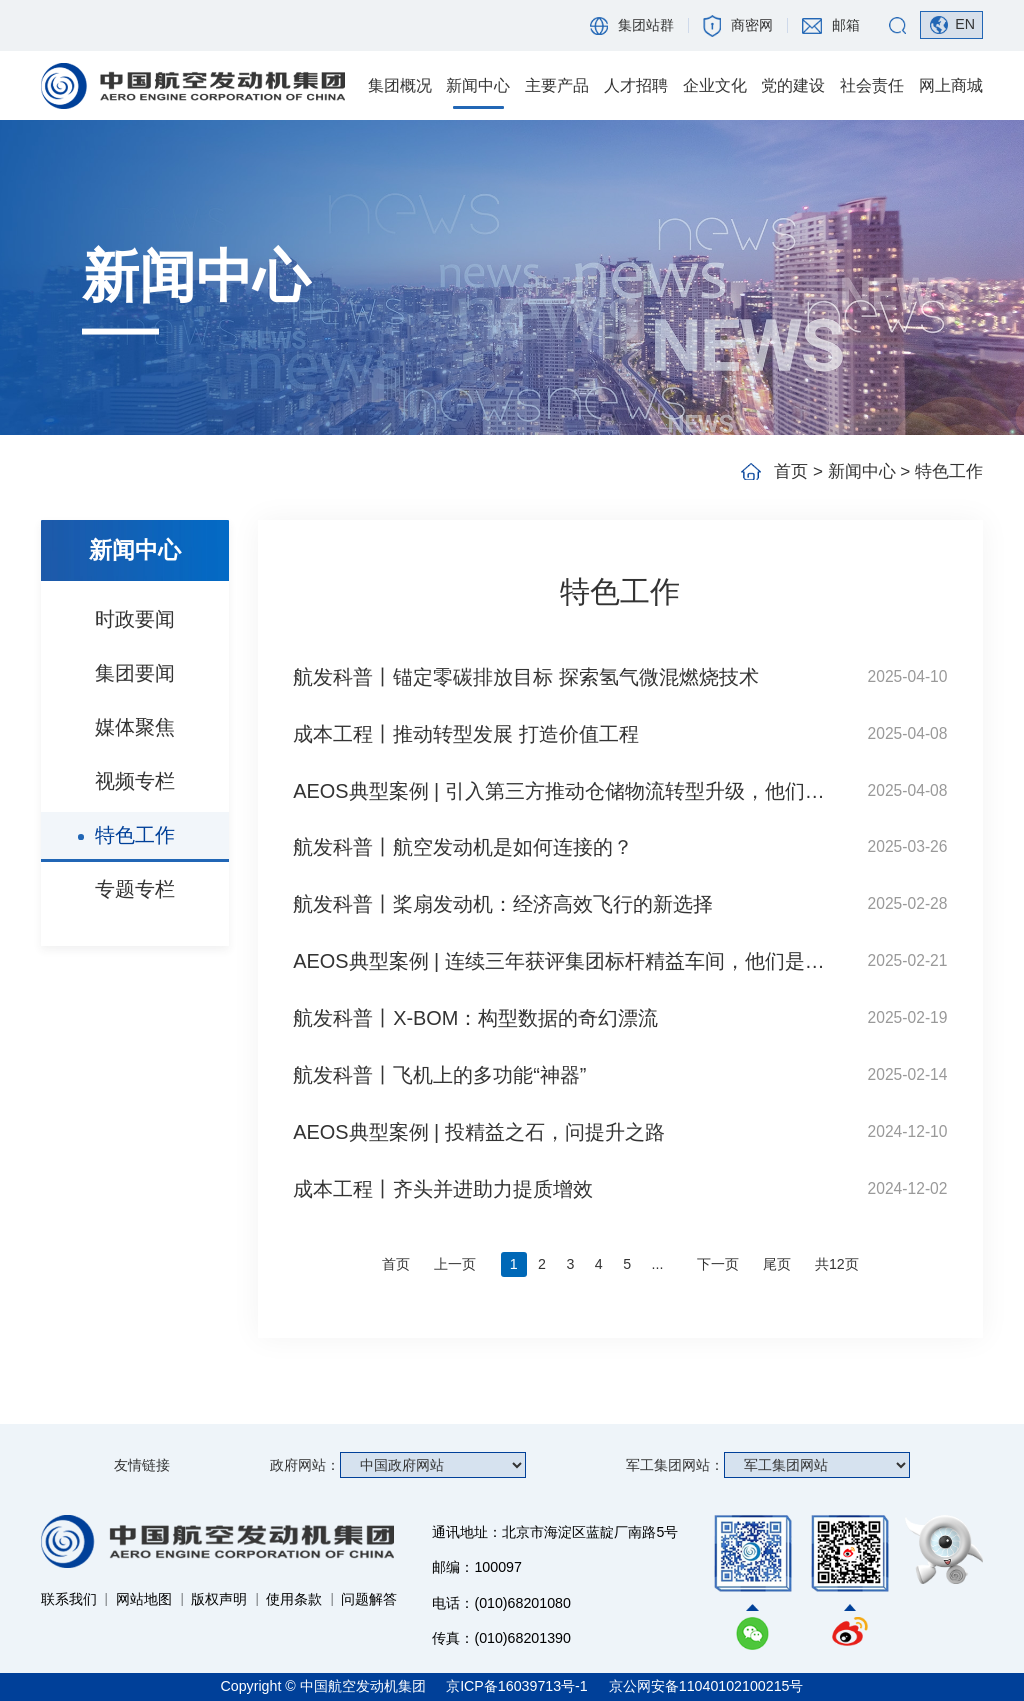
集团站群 (646, 25)
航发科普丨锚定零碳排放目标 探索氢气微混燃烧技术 (526, 677)
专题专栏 (135, 889)
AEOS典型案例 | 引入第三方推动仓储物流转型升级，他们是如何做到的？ (568, 791)
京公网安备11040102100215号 (706, 1686)
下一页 (718, 1264)
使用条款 (294, 1599)
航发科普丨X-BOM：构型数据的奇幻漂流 (475, 1018)
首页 (791, 471)
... (658, 1264)
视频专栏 (135, 781)
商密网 (752, 25)
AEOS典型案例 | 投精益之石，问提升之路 (479, 1132)
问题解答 (369, 1599)
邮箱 (846, 25)
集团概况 (400, 85)
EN (965, 24)
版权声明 (219, 1599)
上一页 (455, 1264)
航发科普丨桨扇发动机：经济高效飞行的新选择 (503, 904)
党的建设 (793, 85)
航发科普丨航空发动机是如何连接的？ (463, 847)
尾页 (777, 1264)
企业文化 (715, 85)
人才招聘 (636, 85)
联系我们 (69, 1599)
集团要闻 (135, 673)
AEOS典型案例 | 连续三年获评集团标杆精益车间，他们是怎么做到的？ (568, 961)
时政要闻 (135, 619)
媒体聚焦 (135, 727)
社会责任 (872, 85)
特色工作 (135, 835)
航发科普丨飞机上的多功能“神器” (439, 1075)
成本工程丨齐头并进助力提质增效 (443, 1189)
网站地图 (144, 1599)
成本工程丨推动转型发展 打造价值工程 (466, 734)
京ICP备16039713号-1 (519, 1686)
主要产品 (557, 85)
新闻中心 (478, 85)
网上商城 (951, 85)
